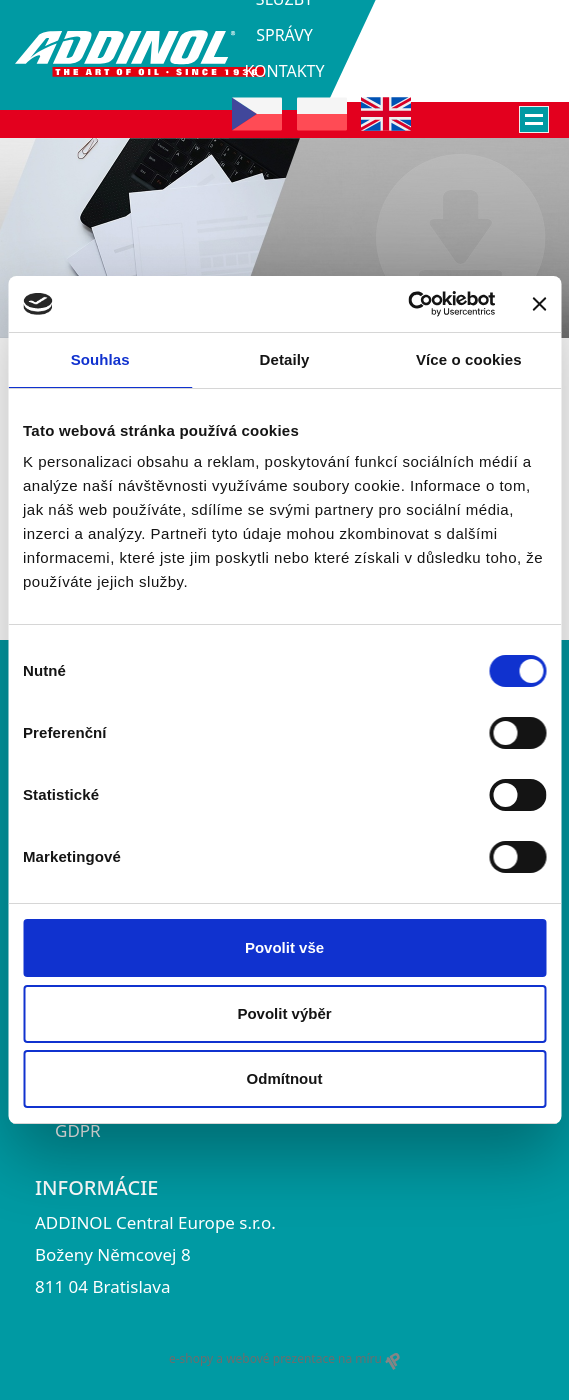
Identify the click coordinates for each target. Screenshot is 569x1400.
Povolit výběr (284, 1013)
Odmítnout (285, 1078)
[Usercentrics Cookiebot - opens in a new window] (407, 304)
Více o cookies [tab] (469, 359)
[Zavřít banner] (539, 304)
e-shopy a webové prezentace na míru (284, 1359)
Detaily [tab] (285, 359)
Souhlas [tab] (100, 359)
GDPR (78, 1130)
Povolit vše (284, 947)
